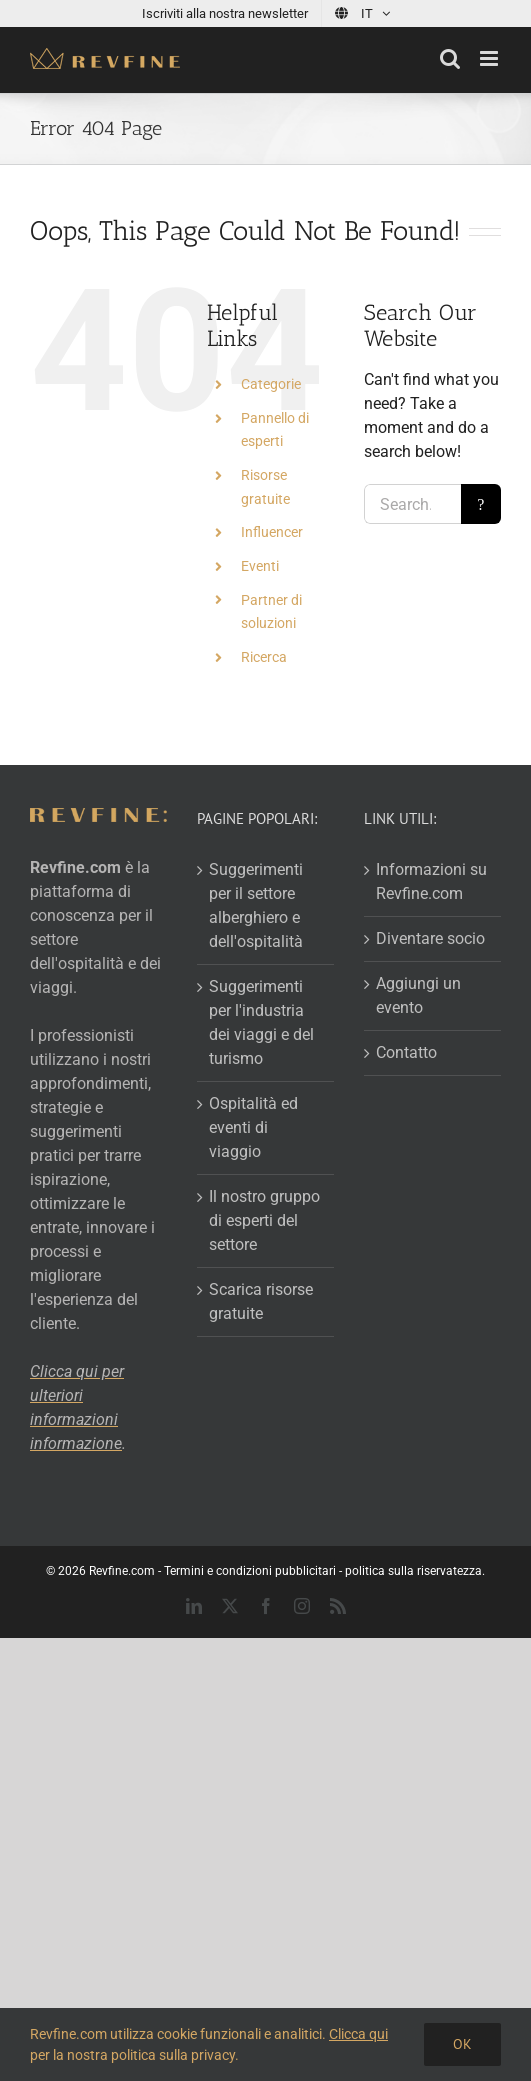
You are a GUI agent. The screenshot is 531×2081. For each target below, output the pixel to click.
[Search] (481, 504)
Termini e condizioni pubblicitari (250, 1571)
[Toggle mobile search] (450, 58)
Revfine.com (122, 1571)
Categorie (271, 384)
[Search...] (412, 504)
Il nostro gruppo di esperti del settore (264, 1220)
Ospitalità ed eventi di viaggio (253, 1127)
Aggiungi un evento (418, 995)
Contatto (406, 1052)
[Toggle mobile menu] (490, 58)
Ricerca (264, 657)
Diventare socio (430, 938)
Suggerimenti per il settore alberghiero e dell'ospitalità (256, 905)
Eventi (260, 566)
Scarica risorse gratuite (261, 1301)
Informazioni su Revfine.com (431, 881)
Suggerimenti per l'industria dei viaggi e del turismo (261, 1022)
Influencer (272, 532)
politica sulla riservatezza (413, 1571)
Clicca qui (358, 2034)
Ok (462, 2044)
